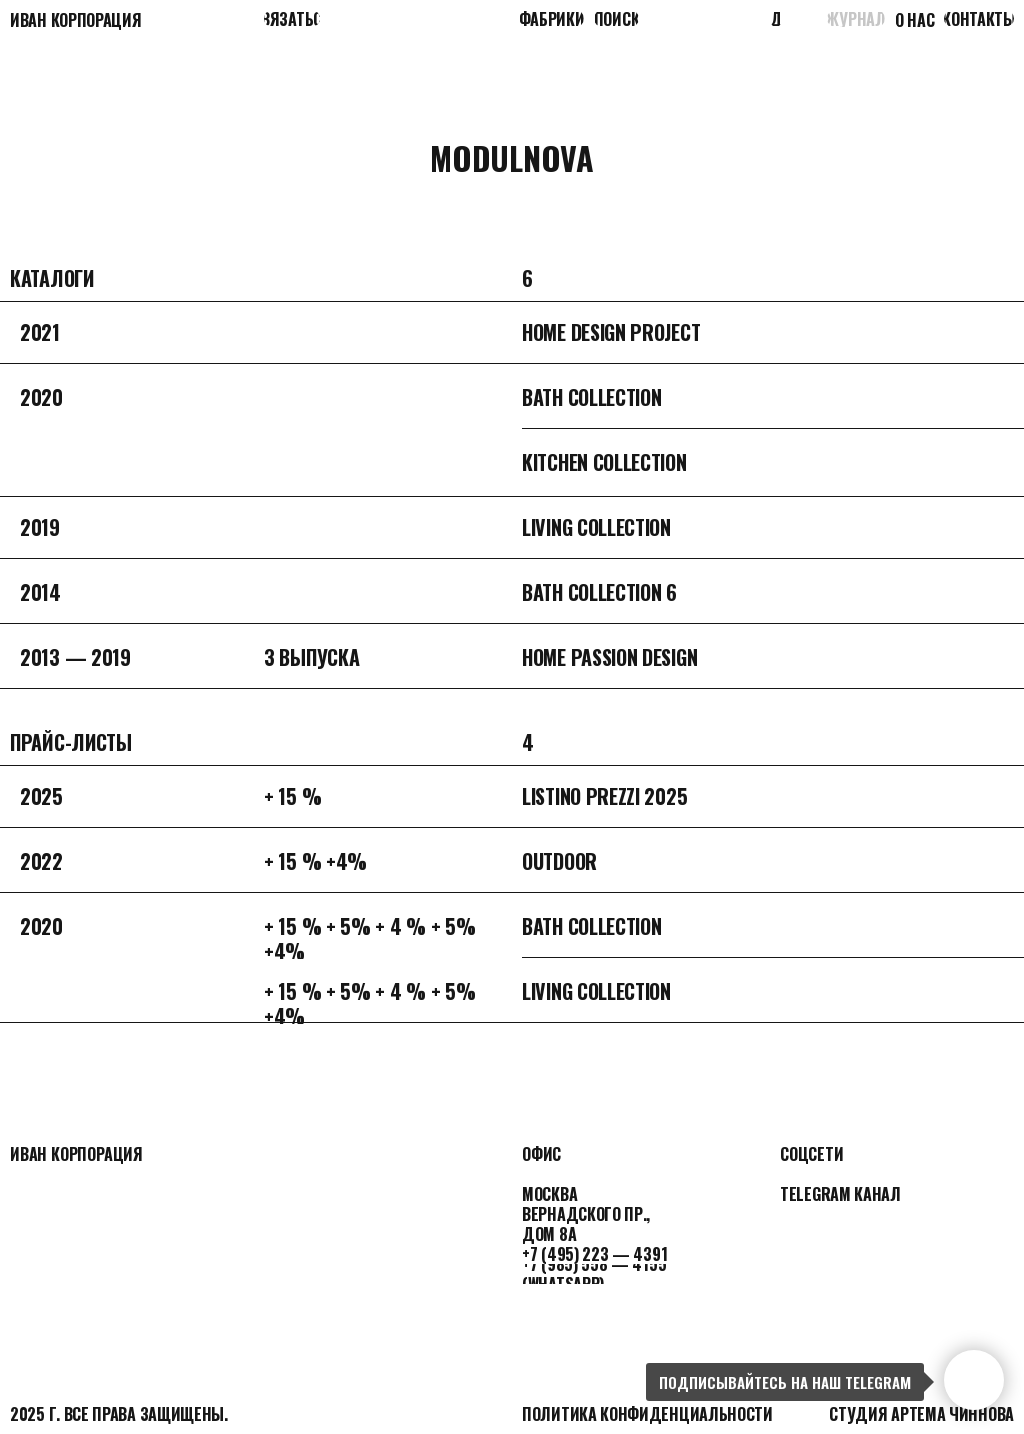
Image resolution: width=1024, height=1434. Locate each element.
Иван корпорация (76, 20)
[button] (292, 18)
